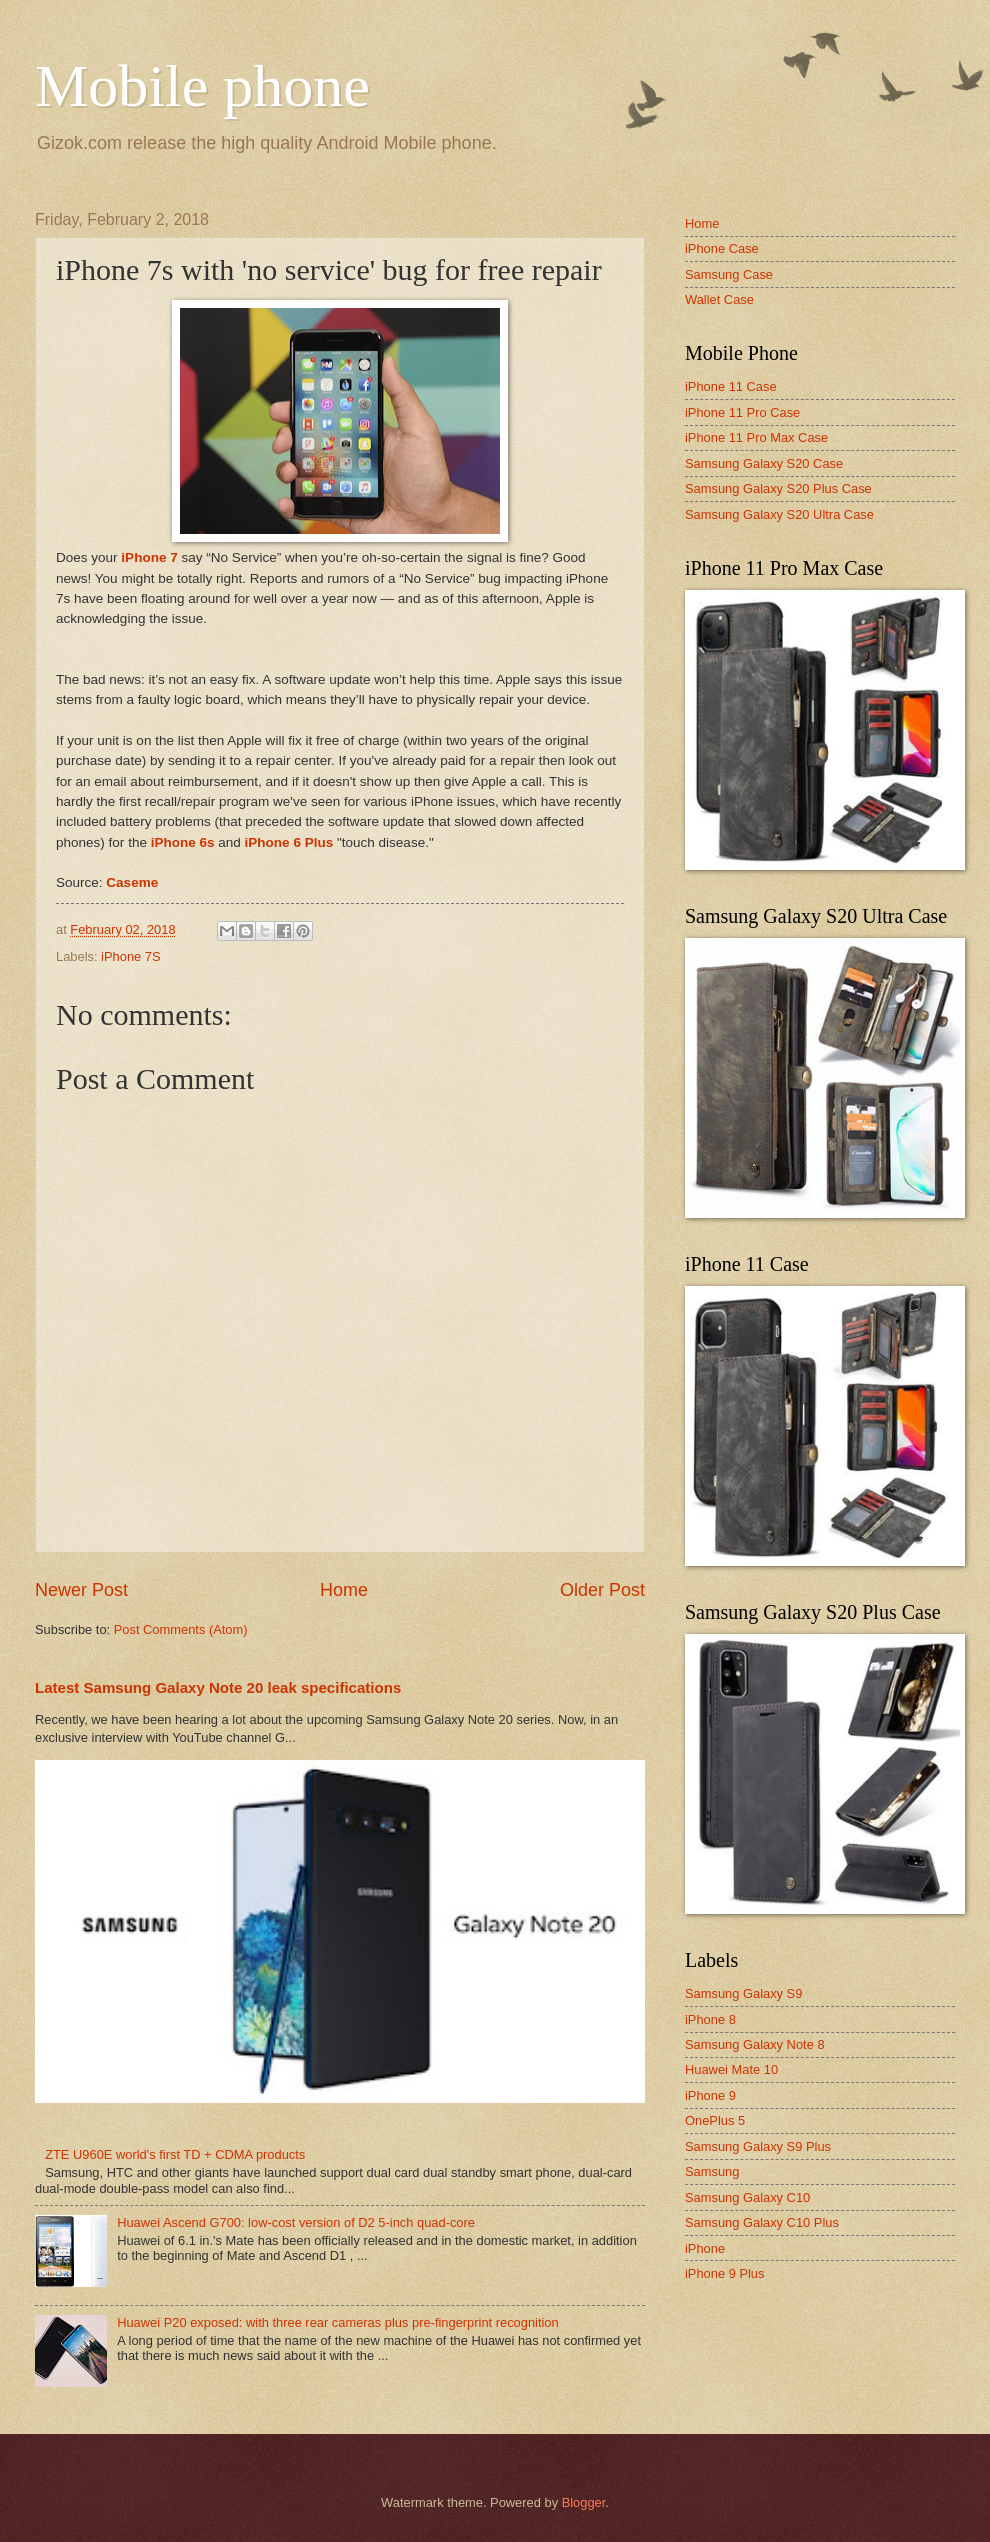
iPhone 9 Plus (724, 2273)
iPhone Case (722, 248)
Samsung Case (729, 274)
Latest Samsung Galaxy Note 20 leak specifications (218, 1687)
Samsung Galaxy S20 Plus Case (778, 488)
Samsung (712, 2171)
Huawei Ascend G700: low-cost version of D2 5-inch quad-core (296, 2222)
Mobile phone (202, 86)
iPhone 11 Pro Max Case (756, 437)
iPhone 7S (130, 956)
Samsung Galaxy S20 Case (764, 463)
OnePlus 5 (715, 2120)
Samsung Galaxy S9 (743, 1993)
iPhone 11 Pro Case (742, 412)
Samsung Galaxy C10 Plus (762, 2222)
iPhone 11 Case (731, 386)
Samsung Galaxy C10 (747, 2197)
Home (344, 1590)
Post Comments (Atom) (181, 1629)
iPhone (705, 2248)
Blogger (584, 2502)
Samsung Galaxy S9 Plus (758, 2146)
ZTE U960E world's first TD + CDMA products (175, 2154)
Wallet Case (719, 299)
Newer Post (81, 1590)
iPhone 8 (710, 2019)
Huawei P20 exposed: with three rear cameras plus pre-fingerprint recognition (338, 2322)
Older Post (602, 1590)
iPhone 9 (710, 2095)
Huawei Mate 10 (731, 2069)
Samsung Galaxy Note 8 (755, 2044)
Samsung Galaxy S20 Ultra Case (779, 514)
